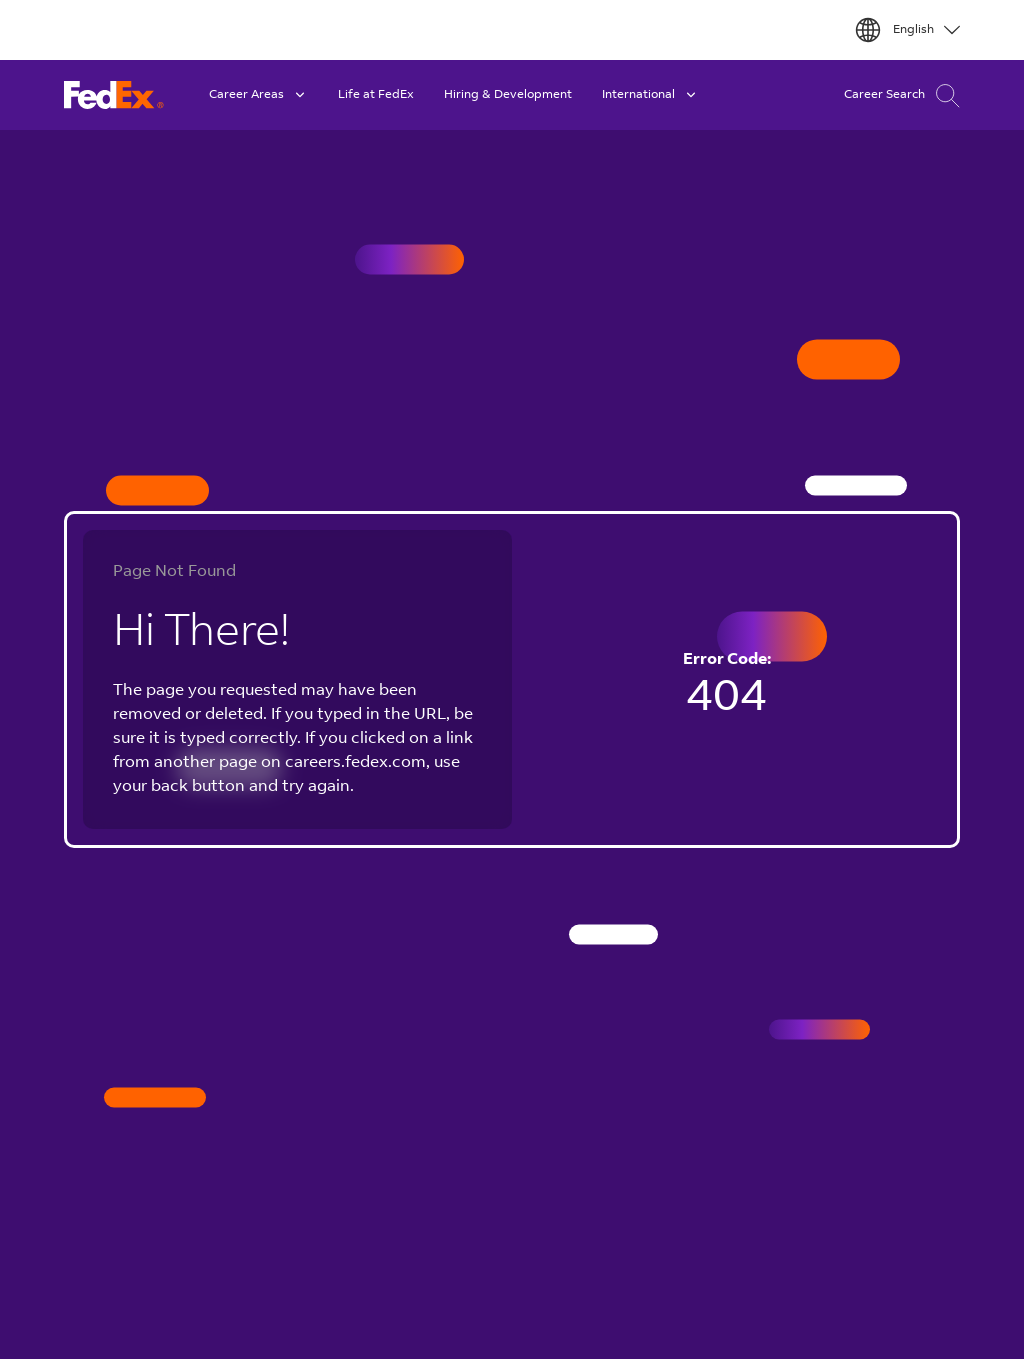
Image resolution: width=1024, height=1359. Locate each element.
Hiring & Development (508, 95)
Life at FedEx (376, 95)
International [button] (650, 95)
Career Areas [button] (258, 95)
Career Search (902, 95)
